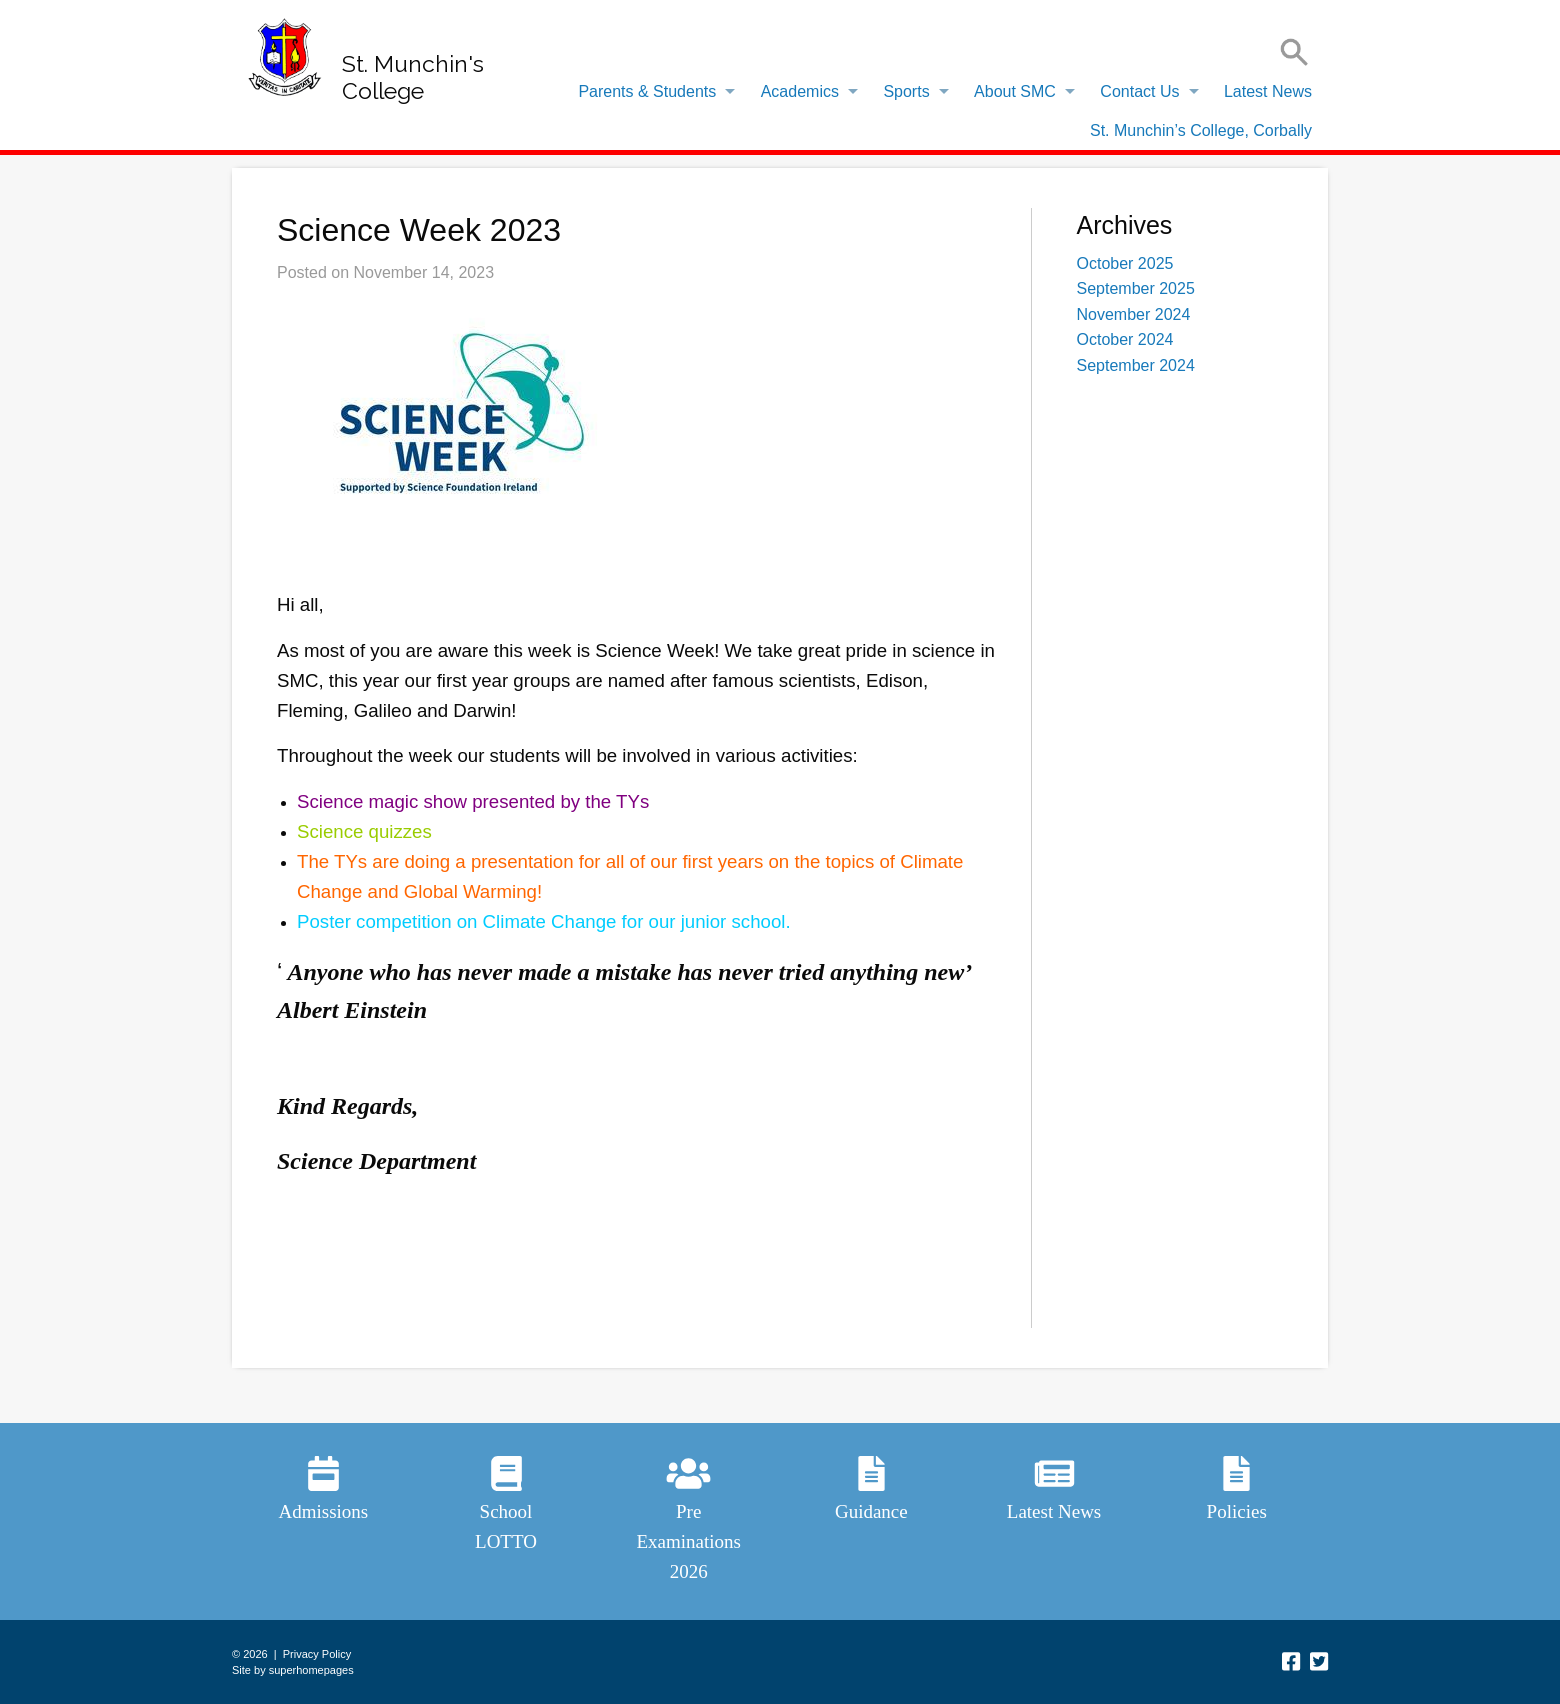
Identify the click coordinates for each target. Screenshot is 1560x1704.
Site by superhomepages (293, 1670)
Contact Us (1139, 91)
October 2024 (1125, 339)
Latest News (1268, 91)
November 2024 (1134, 314)
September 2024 (1136, 365)
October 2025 (1125, 263)
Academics (800, 91)
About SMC (1015, 91)
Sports (906, 91)
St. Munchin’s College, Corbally (1201, 130)
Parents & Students (647, 91)
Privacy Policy (317, 1654)
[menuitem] (651, 92)
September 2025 (1136, 288)
